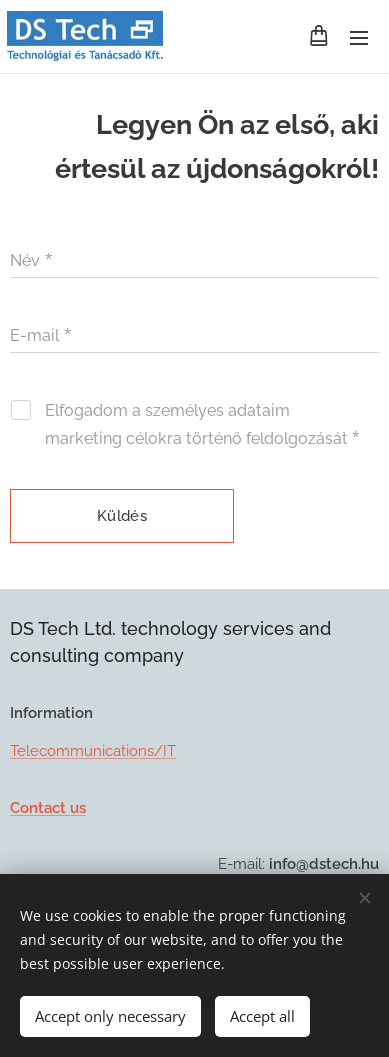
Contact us (48, 807)
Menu (359, 38)
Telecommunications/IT (93, 751)
